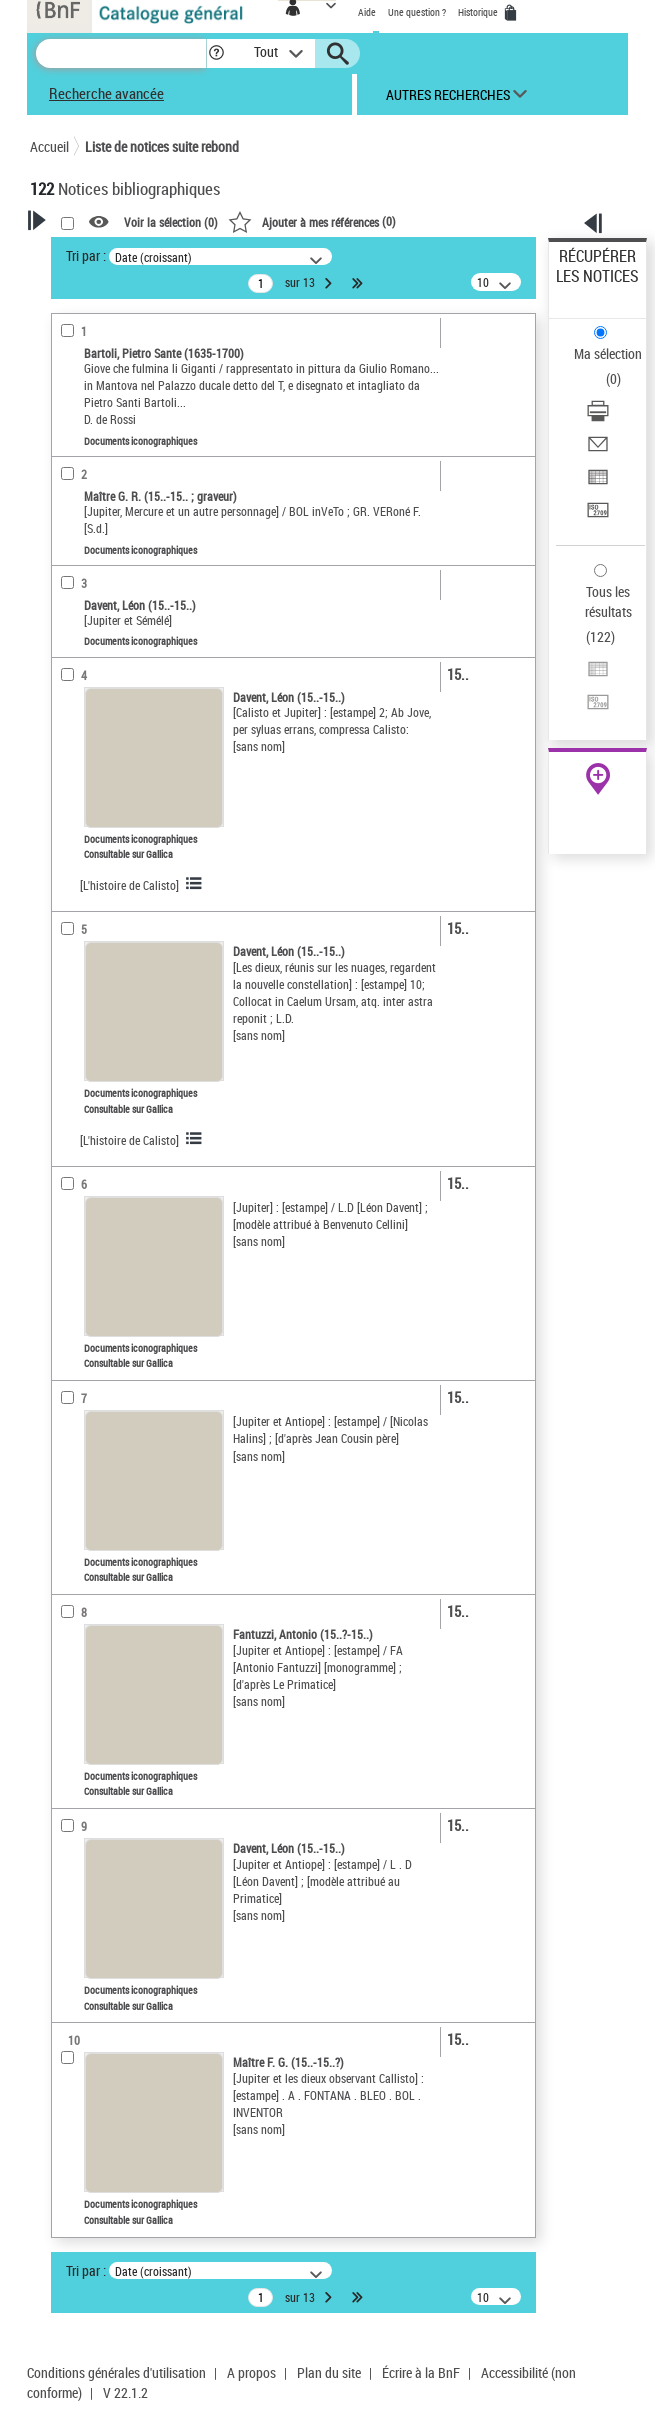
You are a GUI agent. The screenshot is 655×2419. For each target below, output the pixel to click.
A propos (251, 2372)
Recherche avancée (106, 93)
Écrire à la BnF (421, 2372)
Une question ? (417, 12)
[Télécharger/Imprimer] (598, 417)
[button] (216, 53)
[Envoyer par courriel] (598, 450)
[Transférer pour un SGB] (598, 516)
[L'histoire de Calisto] (129, 885)
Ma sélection (608, 353)
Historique (479, 12)
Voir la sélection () (171, 223)
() (312, 221)
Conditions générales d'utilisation (116, 2372)
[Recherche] (121, 53)
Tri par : (86, 255)
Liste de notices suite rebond (162, 146)
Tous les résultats (608, 601)
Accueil (49, 146)
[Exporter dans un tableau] (598, 483)
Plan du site (329, 2372)
